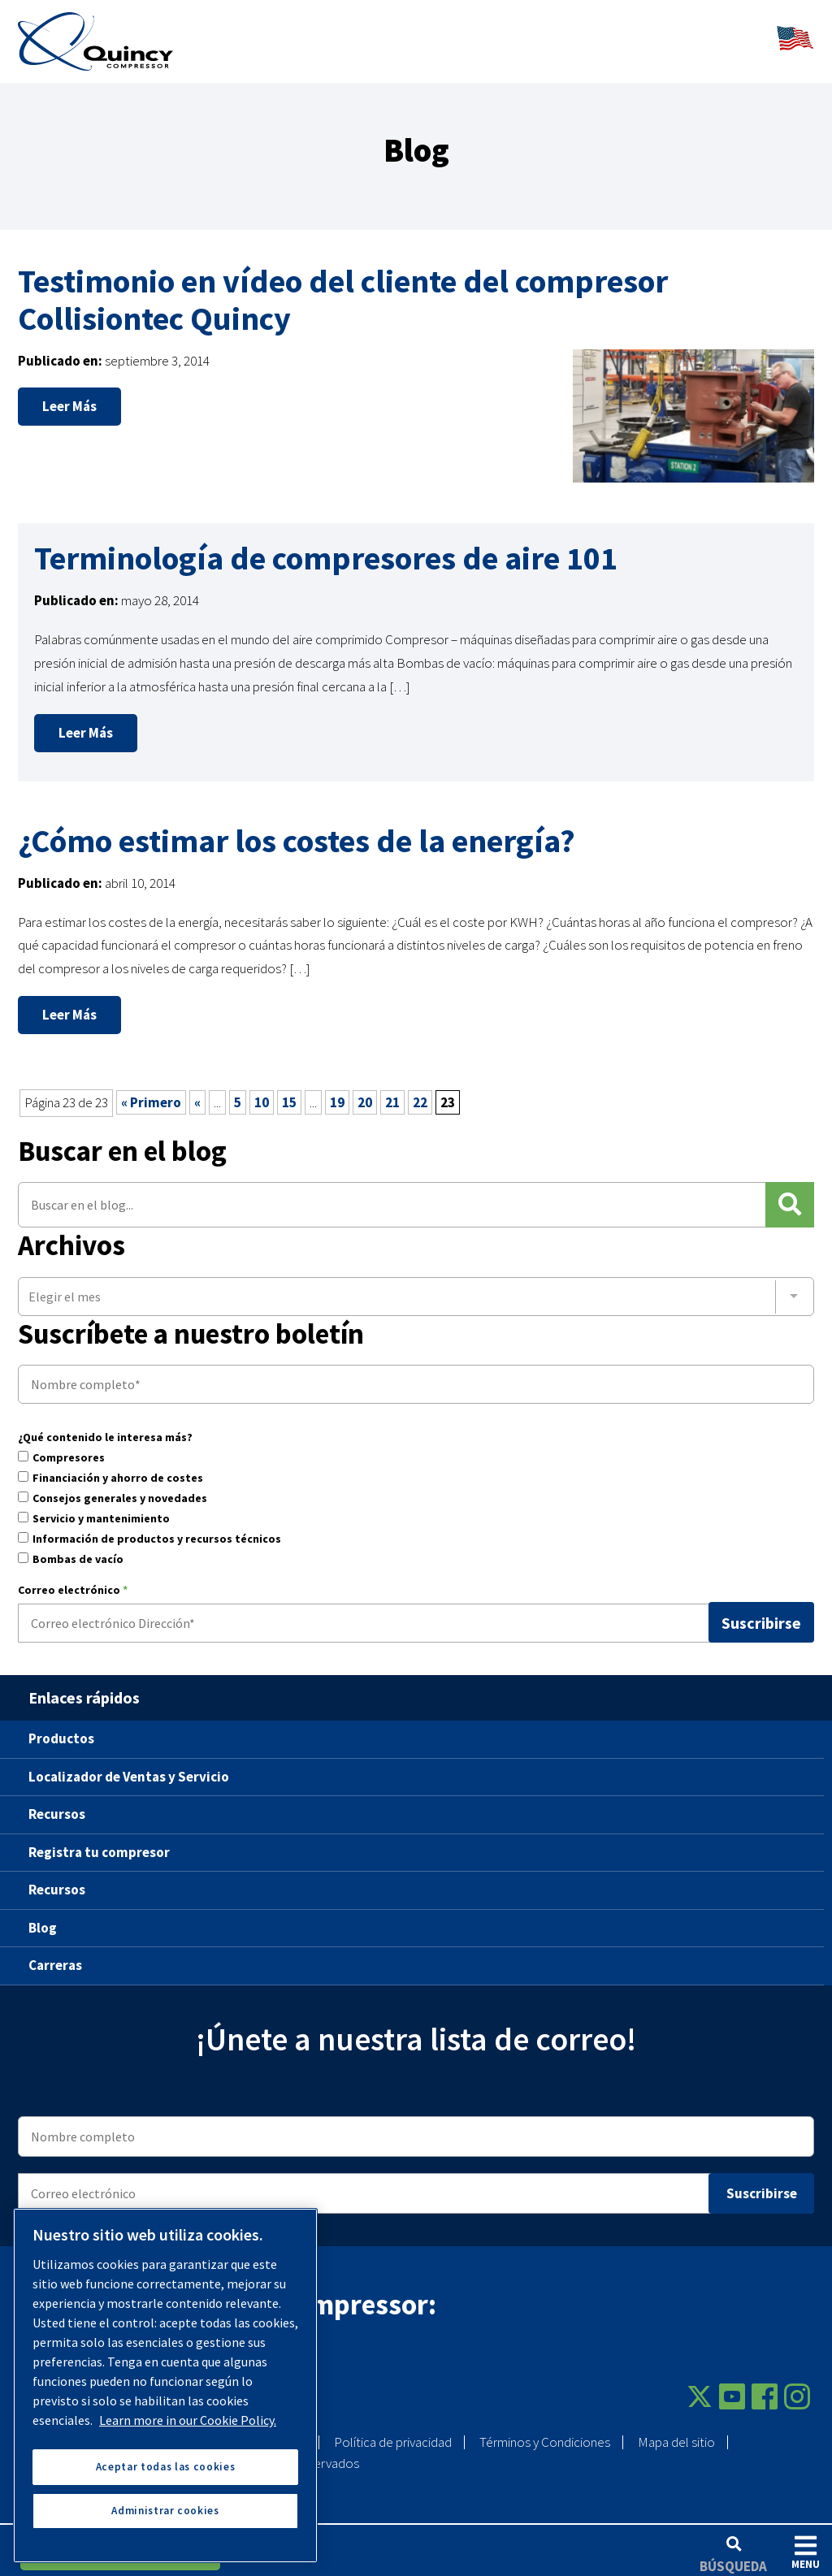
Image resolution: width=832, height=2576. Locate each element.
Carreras (55, 1954)
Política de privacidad (393, 2431)
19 (337, 1092)
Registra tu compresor (99, 1841)
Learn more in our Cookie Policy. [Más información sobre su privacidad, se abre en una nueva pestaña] (187, 2420)
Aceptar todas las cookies (165, 2467)
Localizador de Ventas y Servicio (128, 1765)
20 (365, 1092)
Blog (42, 1916)
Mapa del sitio (676, 2431)
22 (420, 1092)
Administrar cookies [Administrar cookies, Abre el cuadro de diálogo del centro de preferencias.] (165, 2511)
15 (289, 1092)
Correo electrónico (73, 1580)
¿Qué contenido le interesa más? (105, 1427)
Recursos (56, 1803)
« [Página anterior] (197, 1092)
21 (392, 1092)
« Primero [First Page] (151, 1092)
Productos (61, 1728)
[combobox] (416, 1285)
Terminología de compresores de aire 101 (326, 547)
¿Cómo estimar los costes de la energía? (296, 829)
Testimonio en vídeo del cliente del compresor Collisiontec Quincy (343, 288)
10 (261, 1092)
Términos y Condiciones (544, 2431)
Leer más (69, 396)
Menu (805, 2552)
